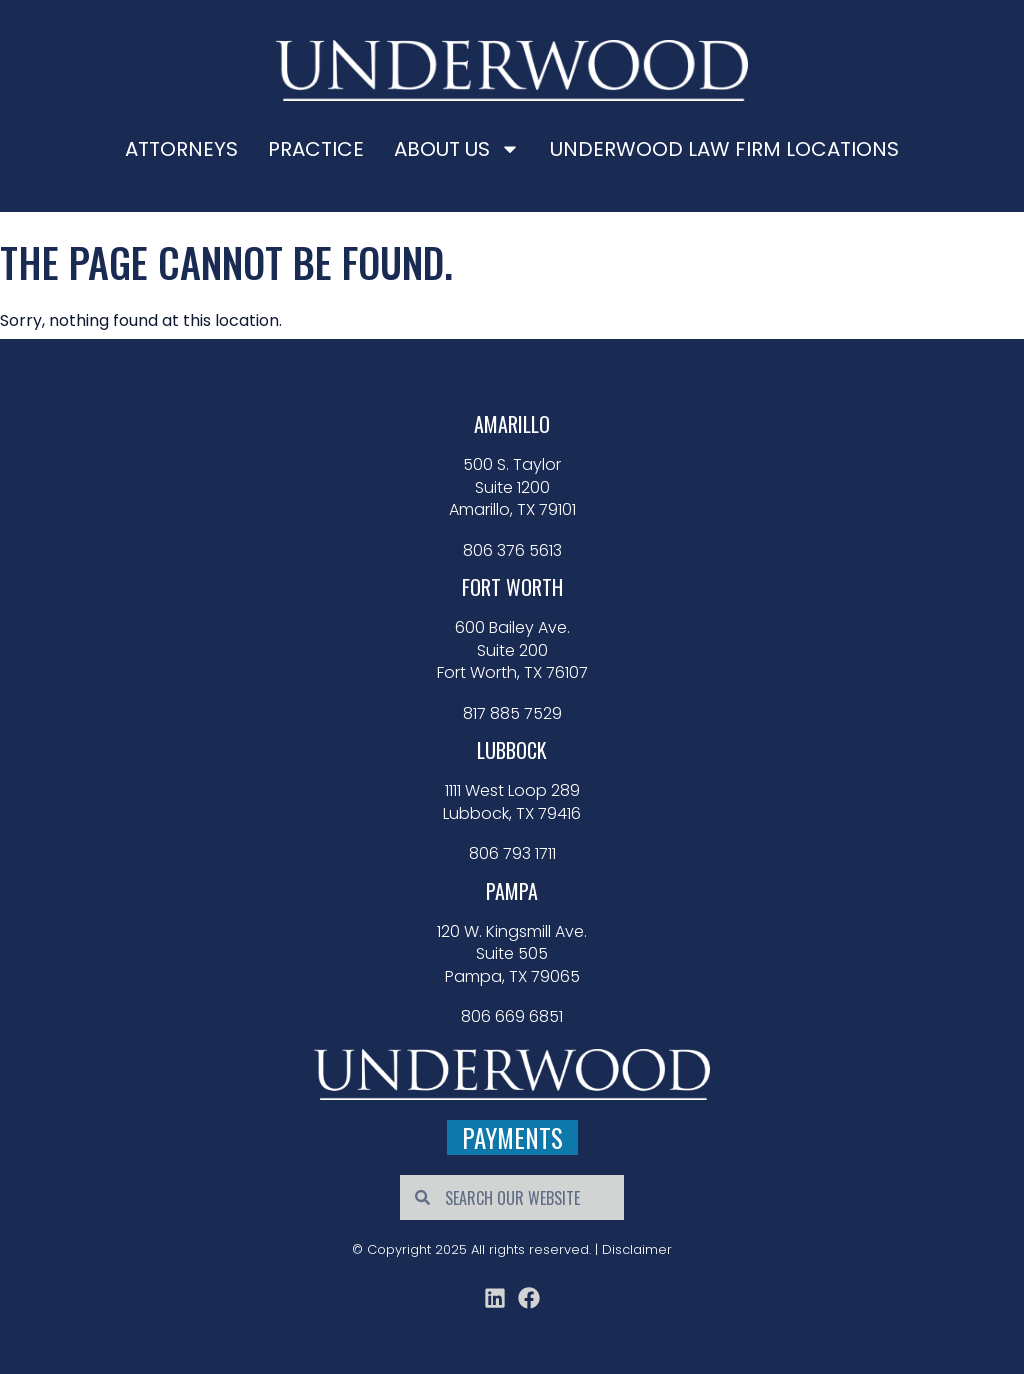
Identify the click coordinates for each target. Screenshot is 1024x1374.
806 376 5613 (512, 551)
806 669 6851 (512, 1017)
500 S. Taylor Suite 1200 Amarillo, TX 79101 (512, 487)
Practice (316, 149)
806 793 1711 (512, 854)
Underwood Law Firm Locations (724, 149)
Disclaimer (637, 1249)
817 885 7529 (512, 714)
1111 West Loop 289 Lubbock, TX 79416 (512, 802)
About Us (457, 149)
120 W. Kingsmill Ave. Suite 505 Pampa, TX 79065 (512, 954)
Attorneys (181, 149)
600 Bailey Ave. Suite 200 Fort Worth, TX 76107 (512, 650)
